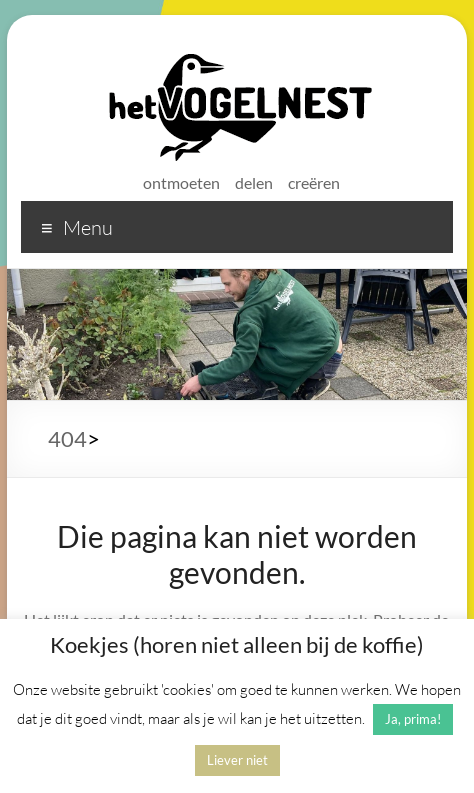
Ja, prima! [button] (413, 719)
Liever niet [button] (237, 760)
